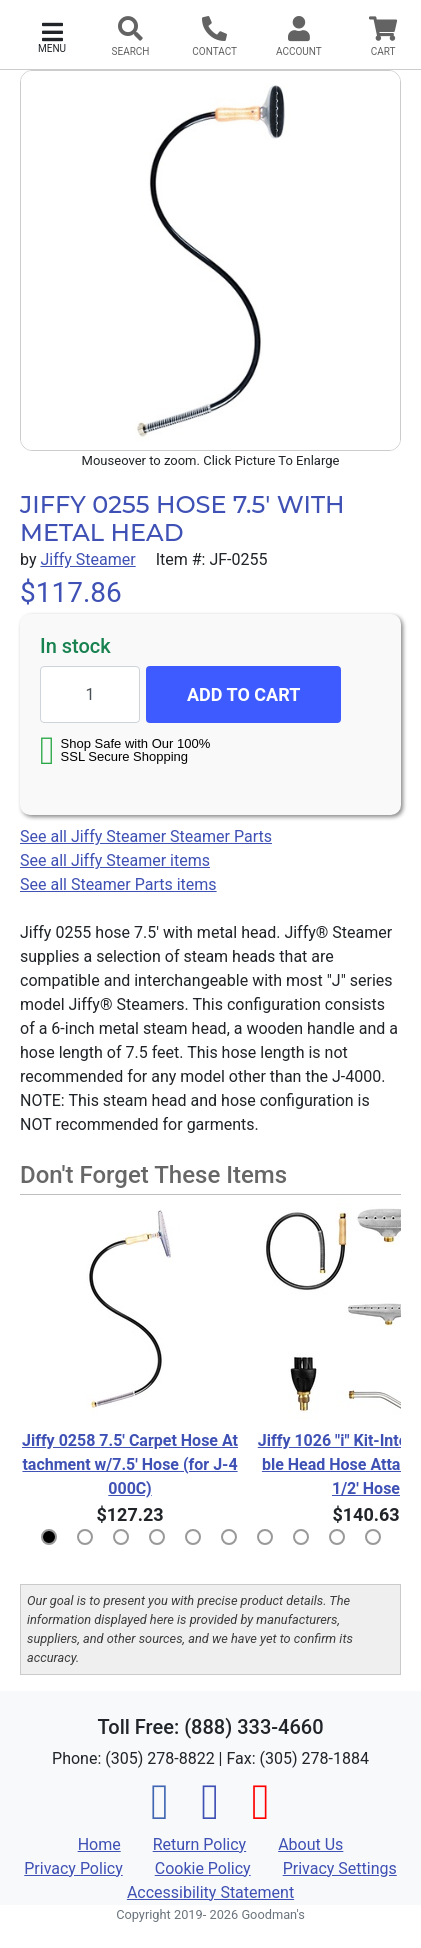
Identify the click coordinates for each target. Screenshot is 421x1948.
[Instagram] (210, 1813)
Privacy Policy (73, 1868)
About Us (310, 1844)
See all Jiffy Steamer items (115, 860)
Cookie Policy (203, 1868)
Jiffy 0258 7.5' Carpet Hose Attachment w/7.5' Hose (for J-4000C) (130, 1464)
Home (99, 1844)
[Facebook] (160, 1813)
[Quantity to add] (90, 694)
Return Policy (199, 1844)
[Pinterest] (261, 1813)
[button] (52, 35)
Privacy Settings (340, 1868)
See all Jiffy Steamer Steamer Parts (146, 836)
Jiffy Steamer (87, 559)
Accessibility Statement (210, 1892)
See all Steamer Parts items (118, 884)
